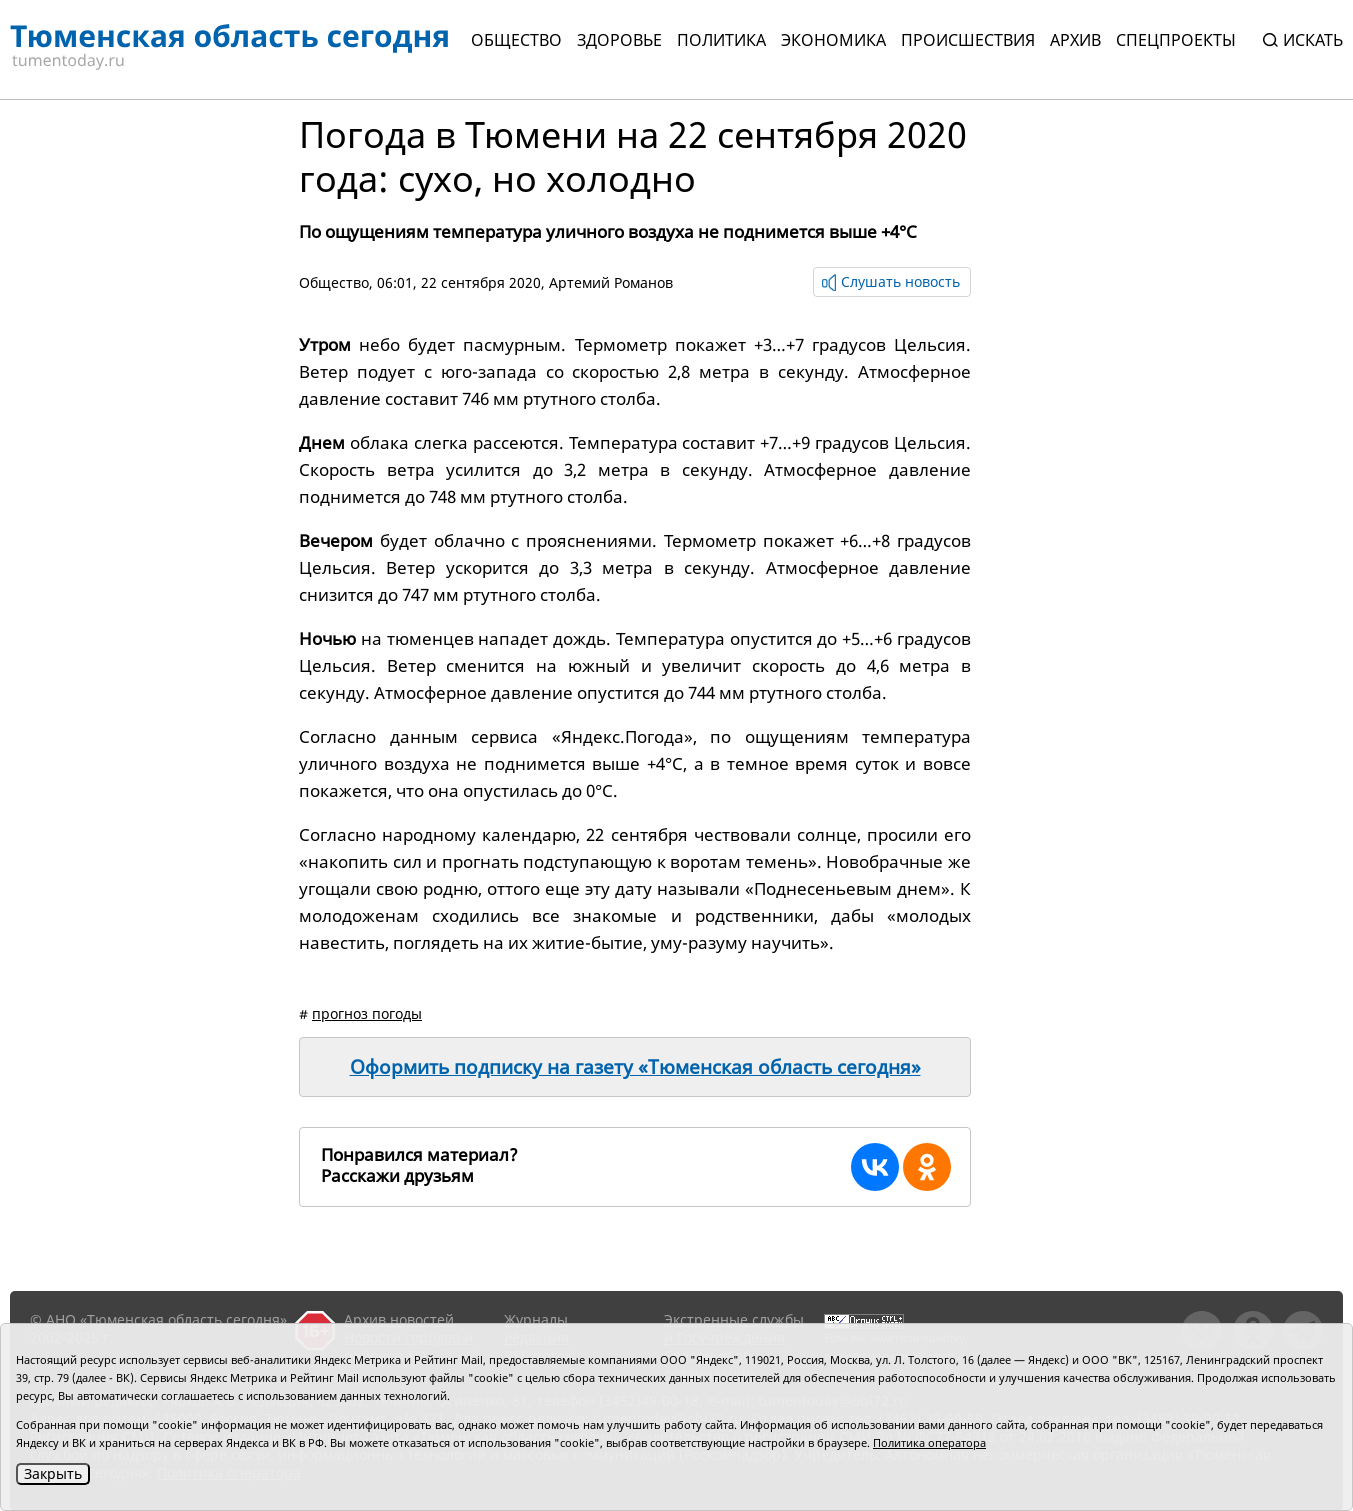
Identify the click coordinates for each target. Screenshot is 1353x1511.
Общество (516, 40)
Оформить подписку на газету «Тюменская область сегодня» (635, 1067)
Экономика (833, 40)
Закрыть (53, 1473)
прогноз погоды (367, 1013)
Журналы (536, 1319)
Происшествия (968, 40)
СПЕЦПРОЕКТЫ (1176, 40)
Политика (721, 40)
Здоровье (619, 40)
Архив (1075, 40)
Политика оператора (929, 1442)
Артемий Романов (611, 282)
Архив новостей (399, 1319)
